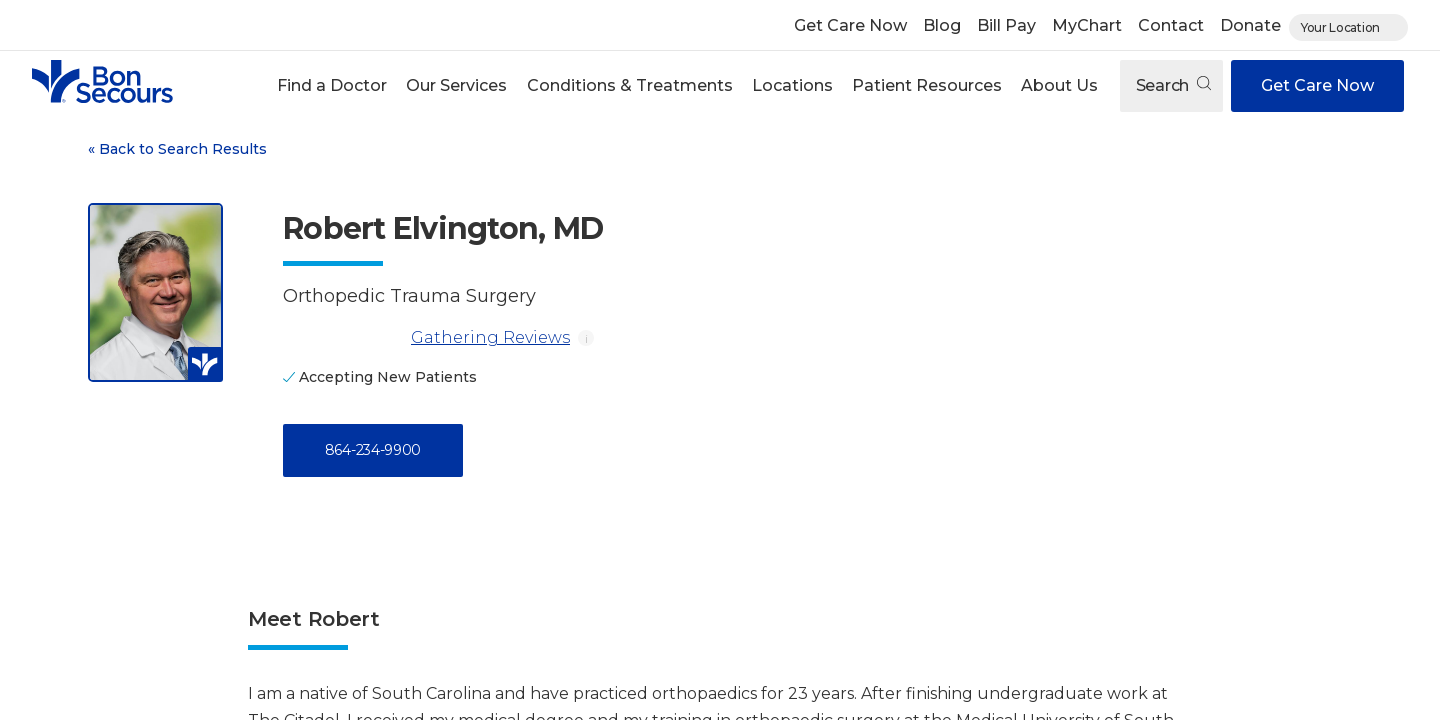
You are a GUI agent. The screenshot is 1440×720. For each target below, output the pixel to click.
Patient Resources (927, 85)
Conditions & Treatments (630, 85)
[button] (332, 86)
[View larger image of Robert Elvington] (155, 292)
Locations (792, 85)
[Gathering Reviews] (343, 338)
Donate (1250, 25)
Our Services (456, 85)
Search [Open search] (1173, 85)
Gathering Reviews (426, 338)
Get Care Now (850, 25)
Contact (1171, 25)
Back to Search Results (177, 149)
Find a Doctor (332, 85)
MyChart (1087, 25)
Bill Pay (1006, 25)
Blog (942, 25)
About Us (1059, 85)
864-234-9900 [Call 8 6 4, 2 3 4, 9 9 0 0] (373, 450)
